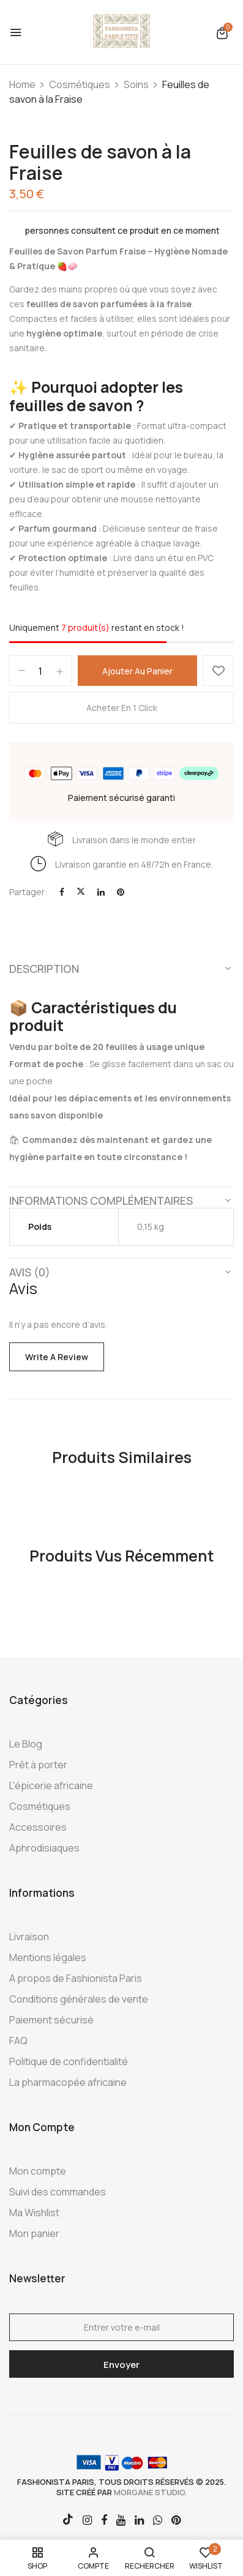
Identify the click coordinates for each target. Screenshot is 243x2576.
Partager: (28, 892)
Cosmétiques (79, 84)
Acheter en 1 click (121, 707)
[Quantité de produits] (40, 671)
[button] (222, 33)
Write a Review (56, 1357)
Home (22, 84)
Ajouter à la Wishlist (218, 670)
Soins (136, 84)
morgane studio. (150, 2492)
